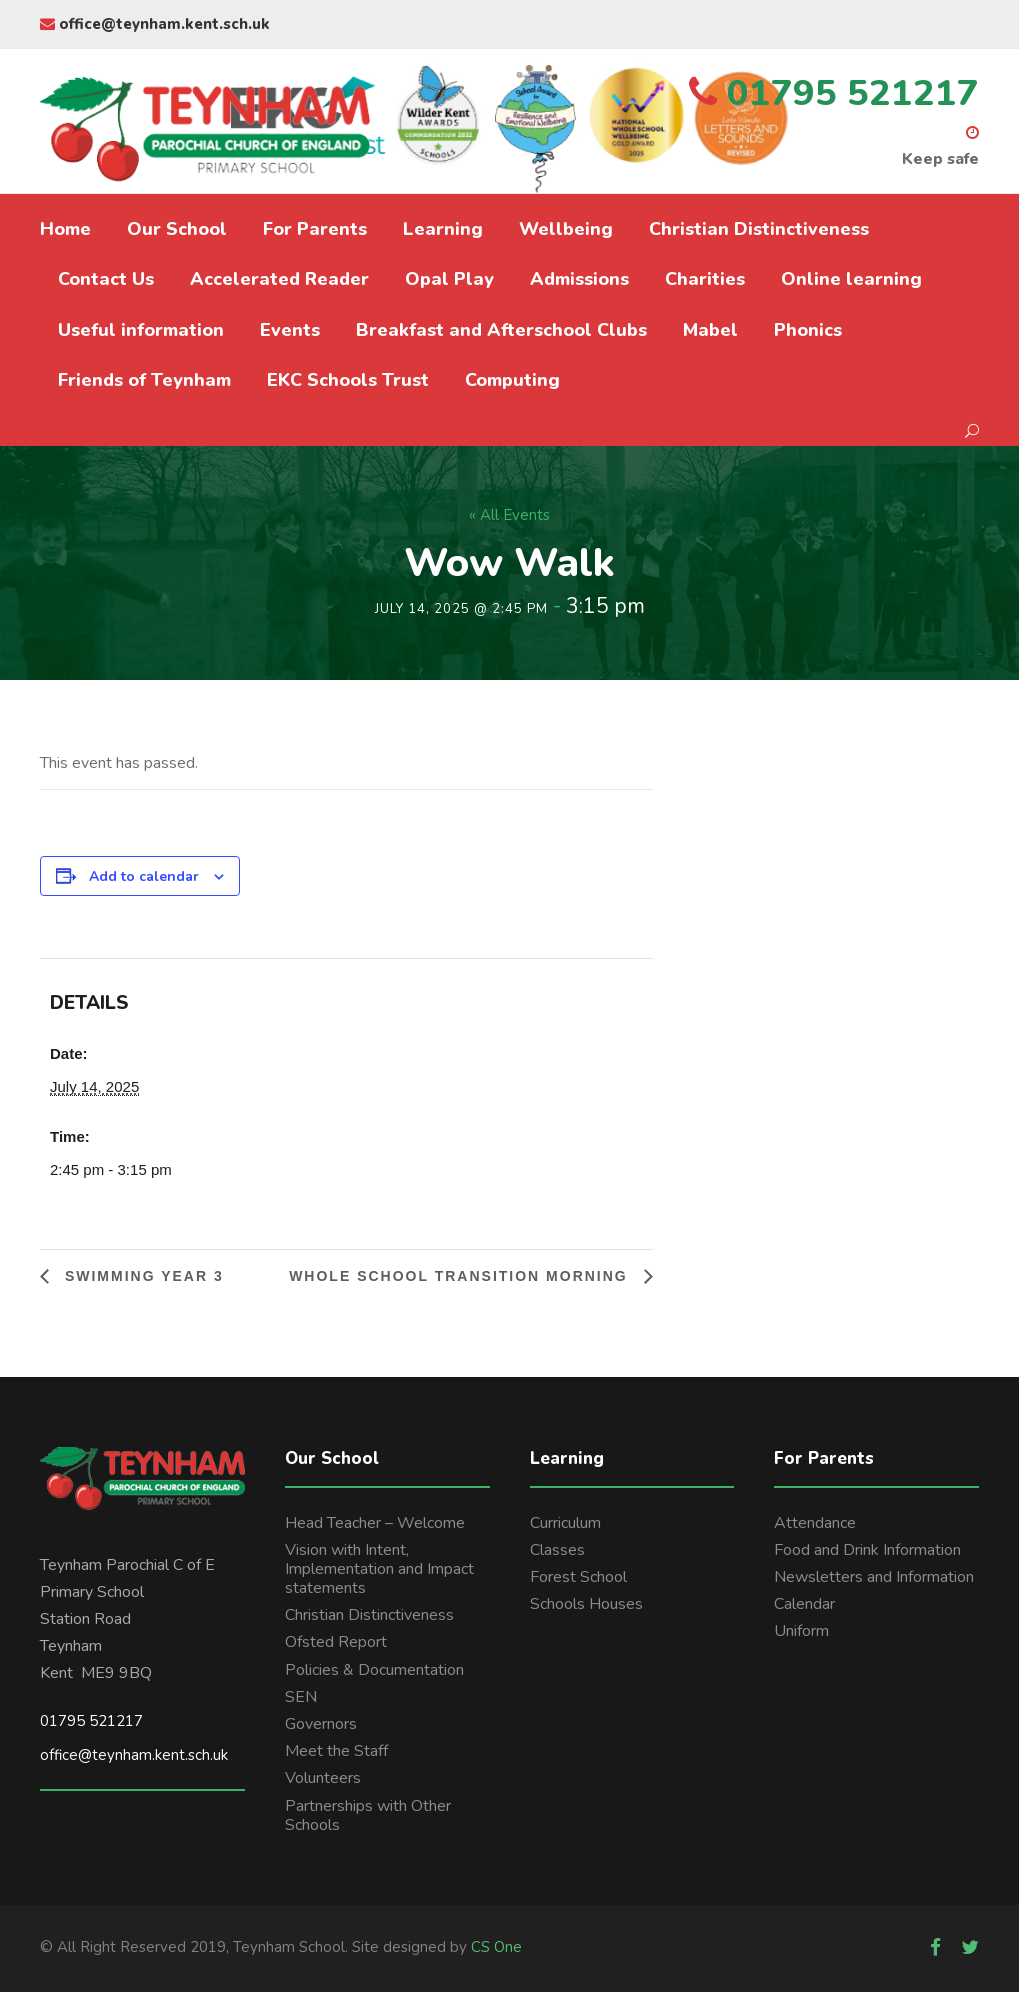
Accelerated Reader (279, 279)
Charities (705, 279)
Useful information (141, 330)
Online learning (851, 279)
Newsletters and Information (874, 1577)
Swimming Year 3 (141, 1276)
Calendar (804, 1604)
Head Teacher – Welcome (375, 1523)
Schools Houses (586, 1604)
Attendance (815, 1523)
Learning (443, 229)
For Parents (315, 229)
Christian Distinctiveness (759, 229)
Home (65, 229)
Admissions (579, 279)
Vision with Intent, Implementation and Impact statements (379, 1569)
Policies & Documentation (374, 1670)
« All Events (509, 515)
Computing (512, 380)
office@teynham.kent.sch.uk (155, 24)
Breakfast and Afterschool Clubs (501, 330)
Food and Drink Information (867, 1550)
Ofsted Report (336, 1642)
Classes (557, 1550)
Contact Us (106, 279)
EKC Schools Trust (348, 380)
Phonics (808, 330)
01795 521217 (91, 1721)
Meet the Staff (336, 1751)
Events (290, 330)
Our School (177, 229)
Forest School (578, 1577)
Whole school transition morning (461, 1276)
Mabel (710, 330)
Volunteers (323, 1778)
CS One (496, 1947)
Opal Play (449, 279)
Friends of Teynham (144, 380)
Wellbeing (566, 229)
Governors (321, 1724)
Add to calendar (144, 876)
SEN (301, 1697)
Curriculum (565, 1523)
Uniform (801, 1631)
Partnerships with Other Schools (368, 1815)
